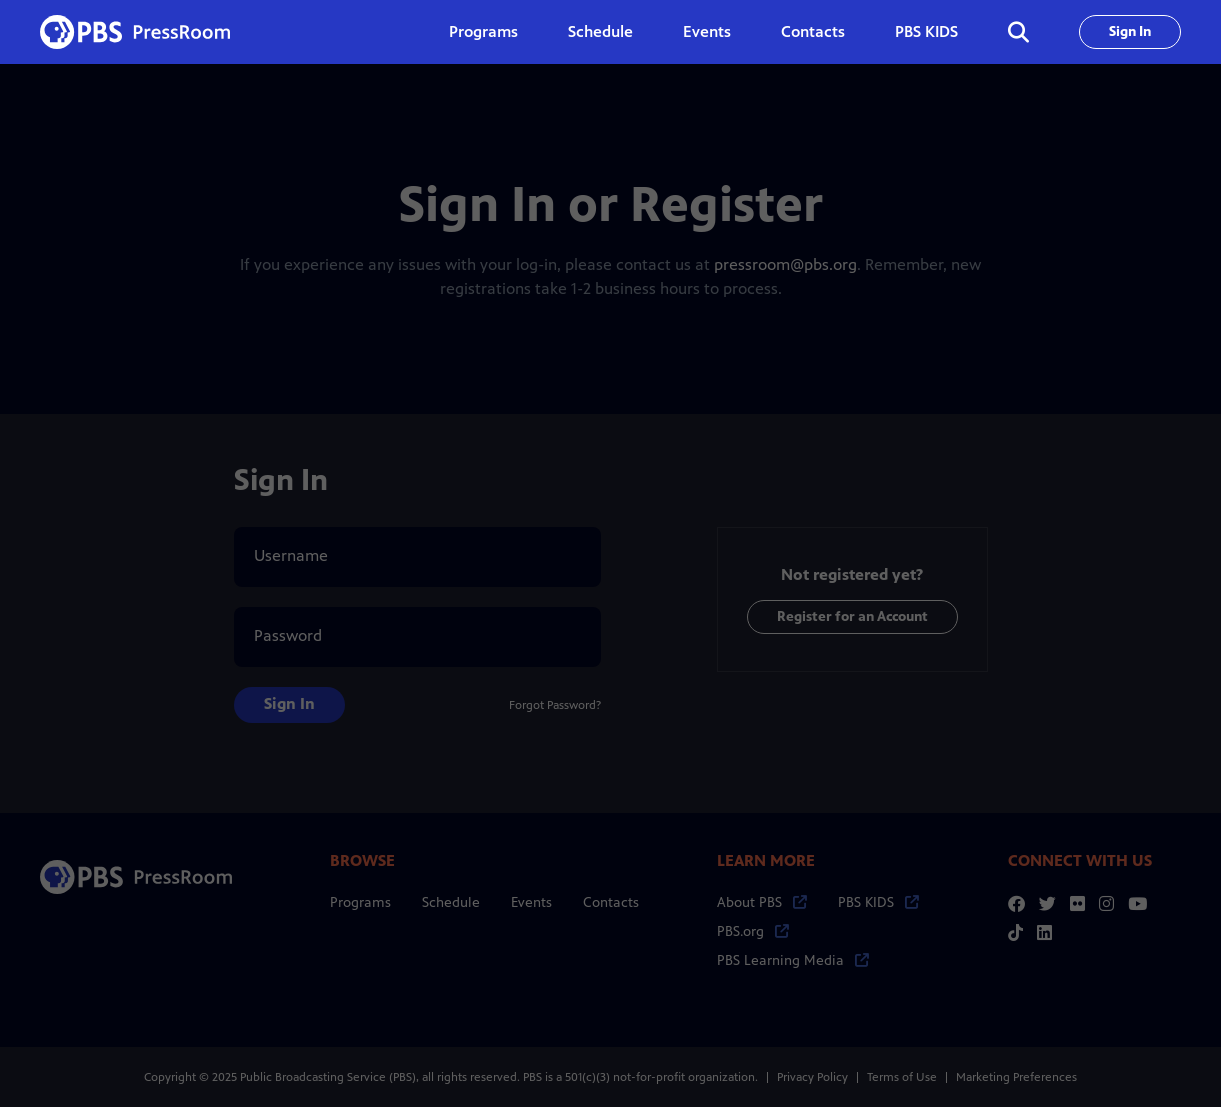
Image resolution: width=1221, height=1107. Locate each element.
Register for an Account (852, 616)
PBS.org (753, 931)
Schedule (600, 31)
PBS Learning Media (793, 960)
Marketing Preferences (1016, 1077)
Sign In (1130, 31)
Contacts (813, 31)
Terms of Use (902, 1077)
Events (707, 31)
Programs (360, 902)
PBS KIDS (926, 31)
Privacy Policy (812, 1077)
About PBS (762, 902)
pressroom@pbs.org (785, 264)
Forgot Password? (555, 705)
